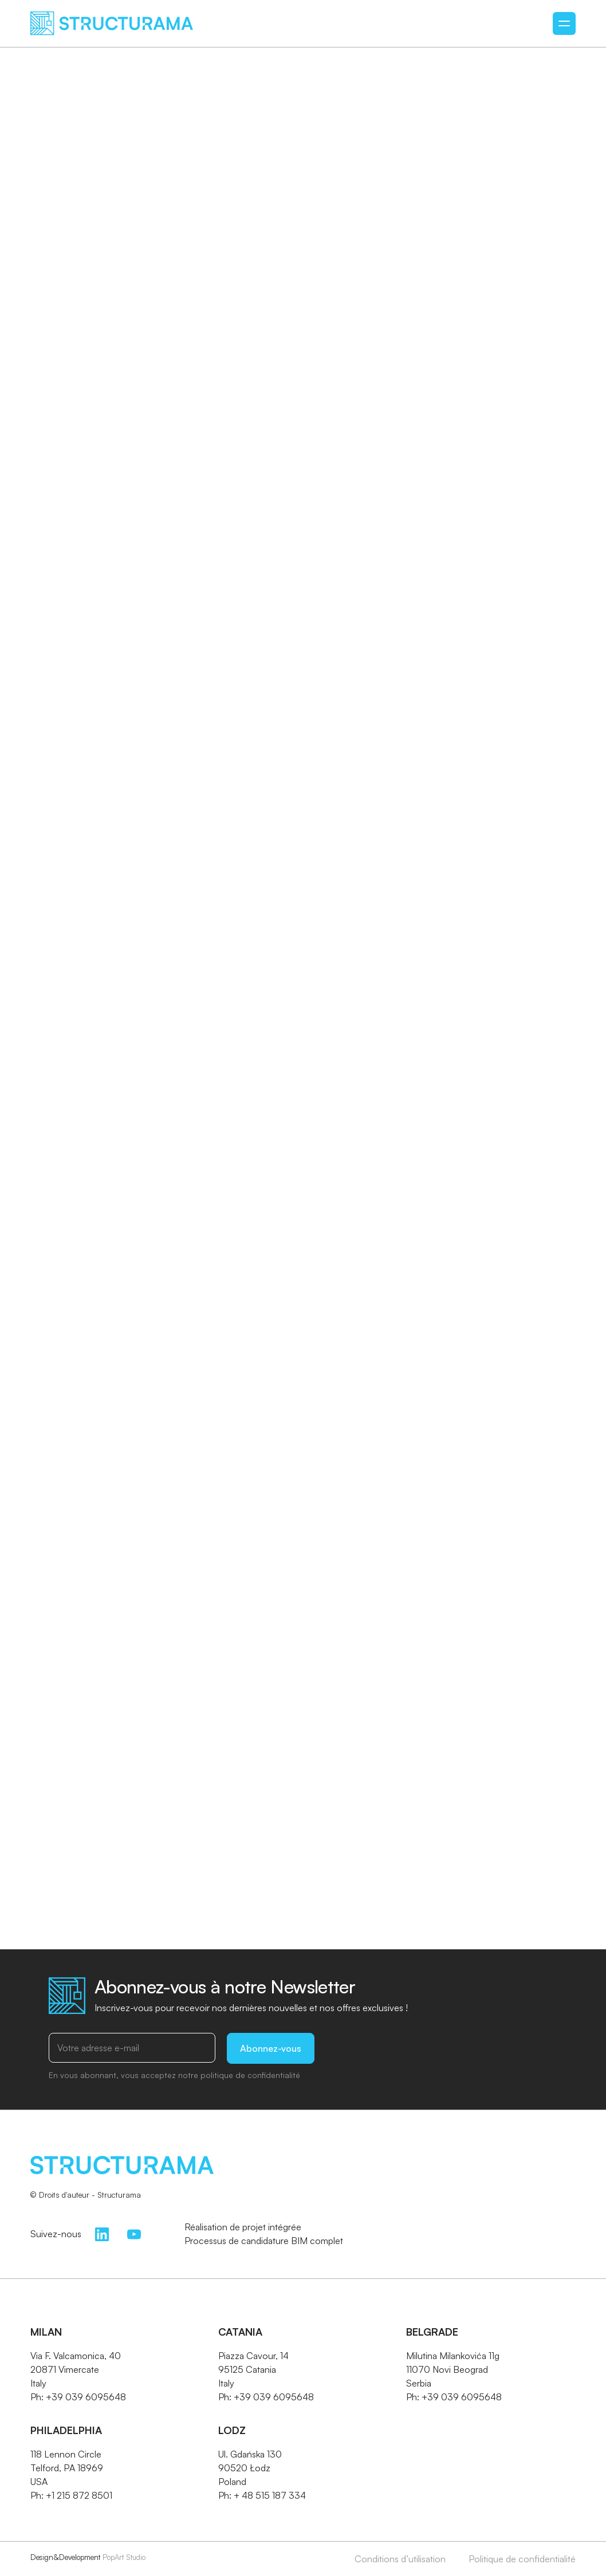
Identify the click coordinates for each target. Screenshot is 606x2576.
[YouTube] (134, 2233)
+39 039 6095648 (86, 2397)
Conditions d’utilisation (400, 2559)
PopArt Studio (124, 2557)
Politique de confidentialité (522, 2559)
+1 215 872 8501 (79, 2495)
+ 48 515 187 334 (270, 2495)
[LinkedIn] (102, 2233)
